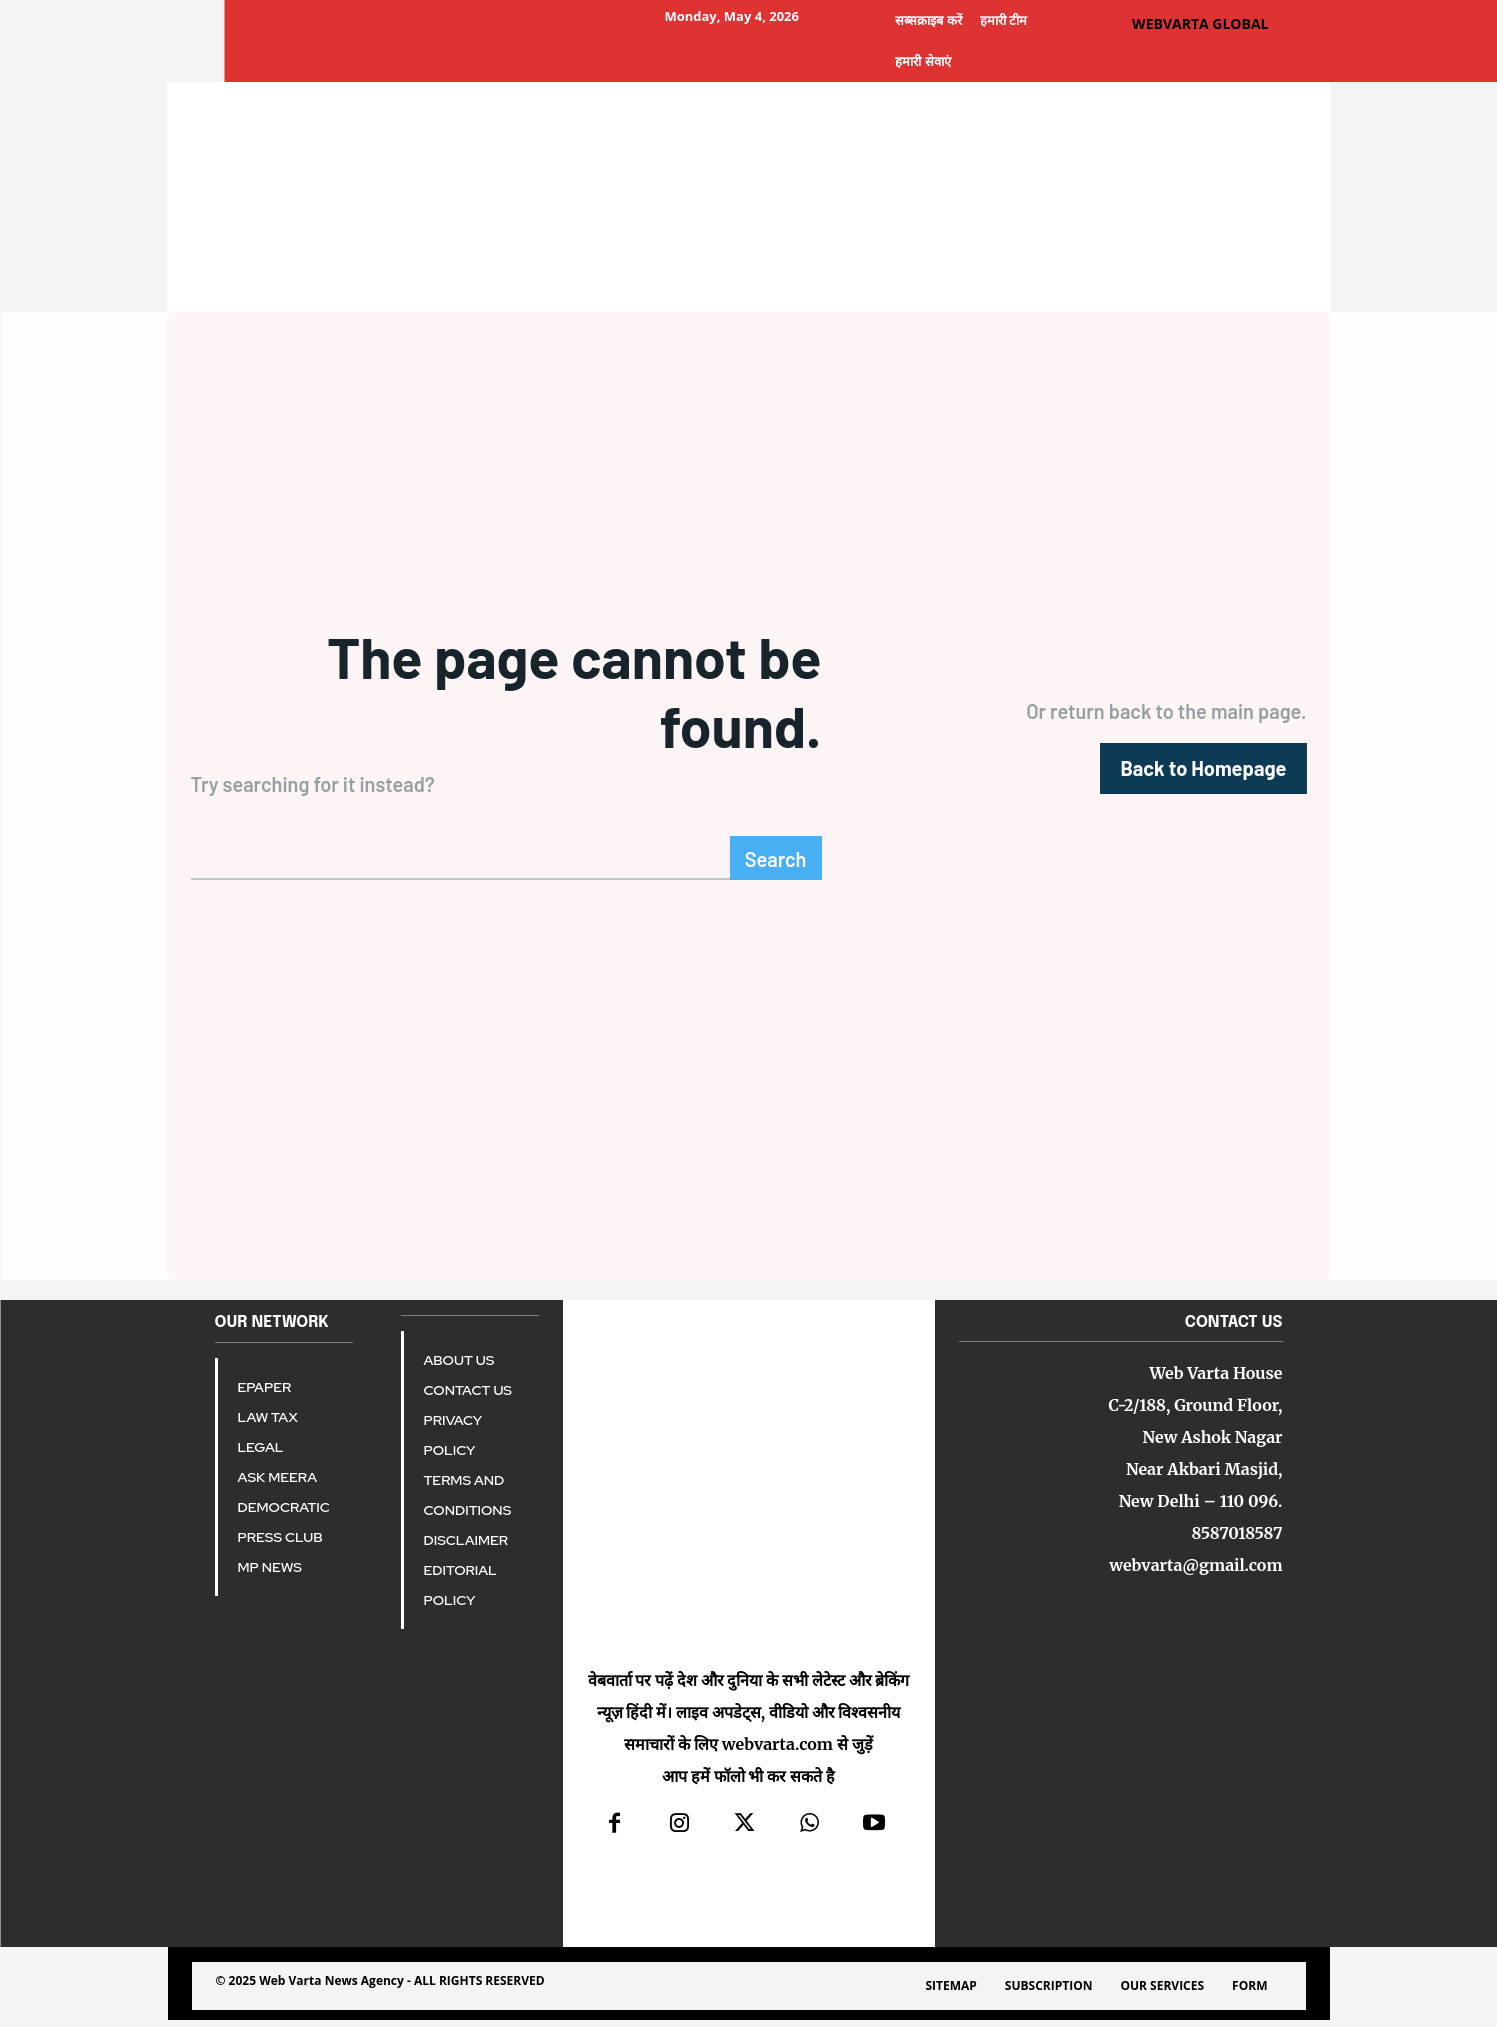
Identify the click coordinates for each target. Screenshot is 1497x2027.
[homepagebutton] (1203, 771)
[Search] (776, 865)
